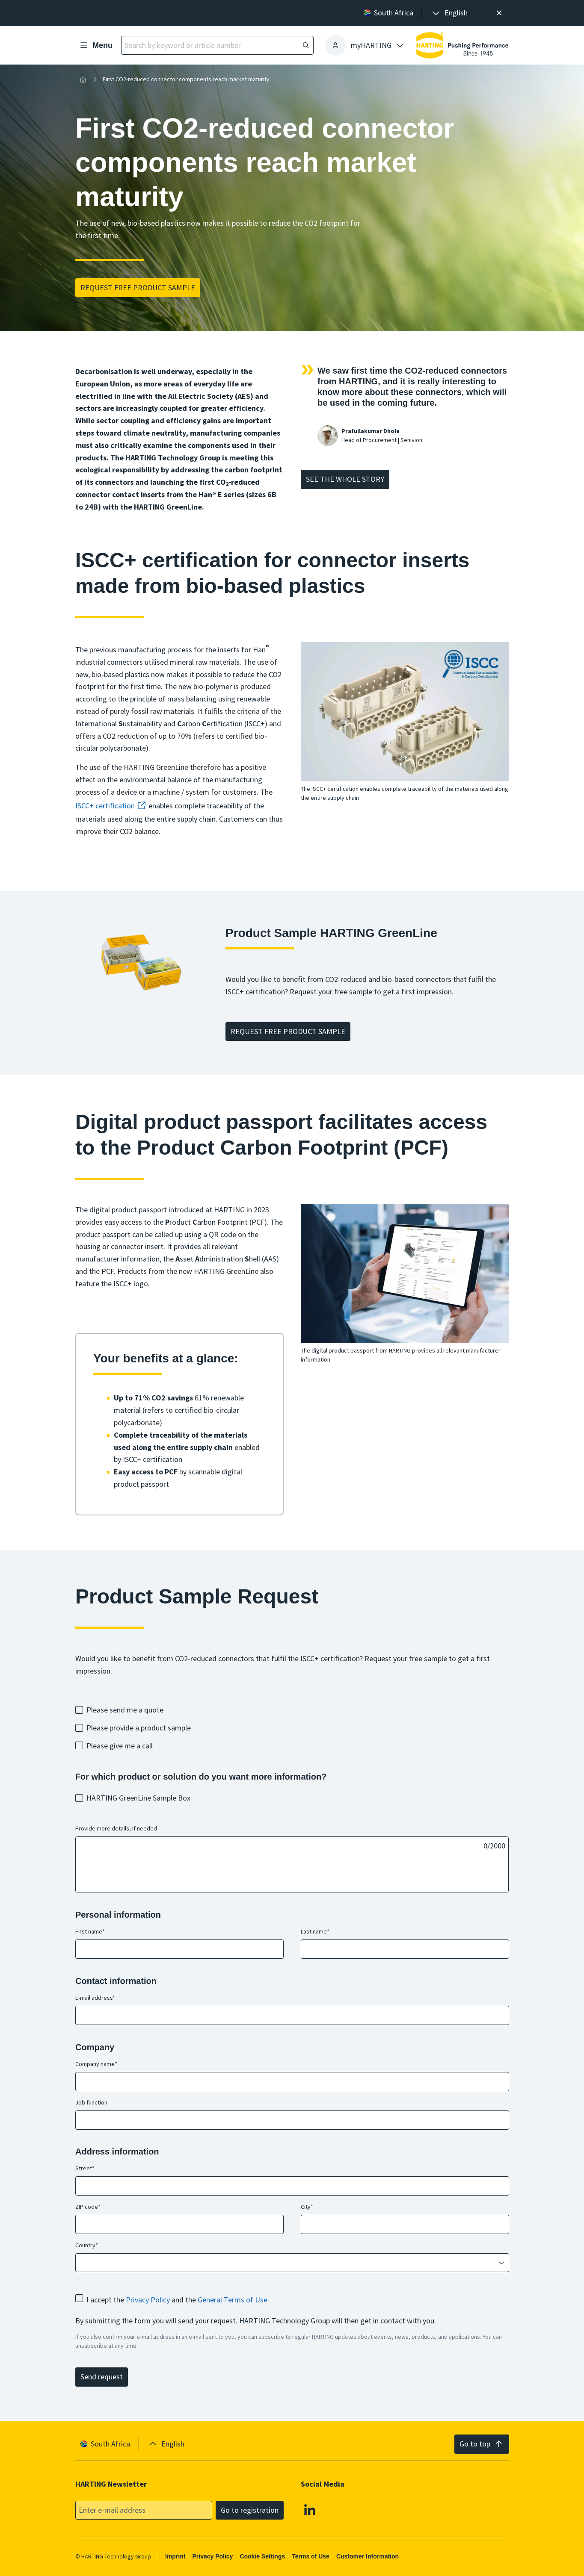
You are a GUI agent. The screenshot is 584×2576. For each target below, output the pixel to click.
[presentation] (449, 13)
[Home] (83, 79)
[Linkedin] (310, 2509)
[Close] (499, 13)
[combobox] (286, 2263)
